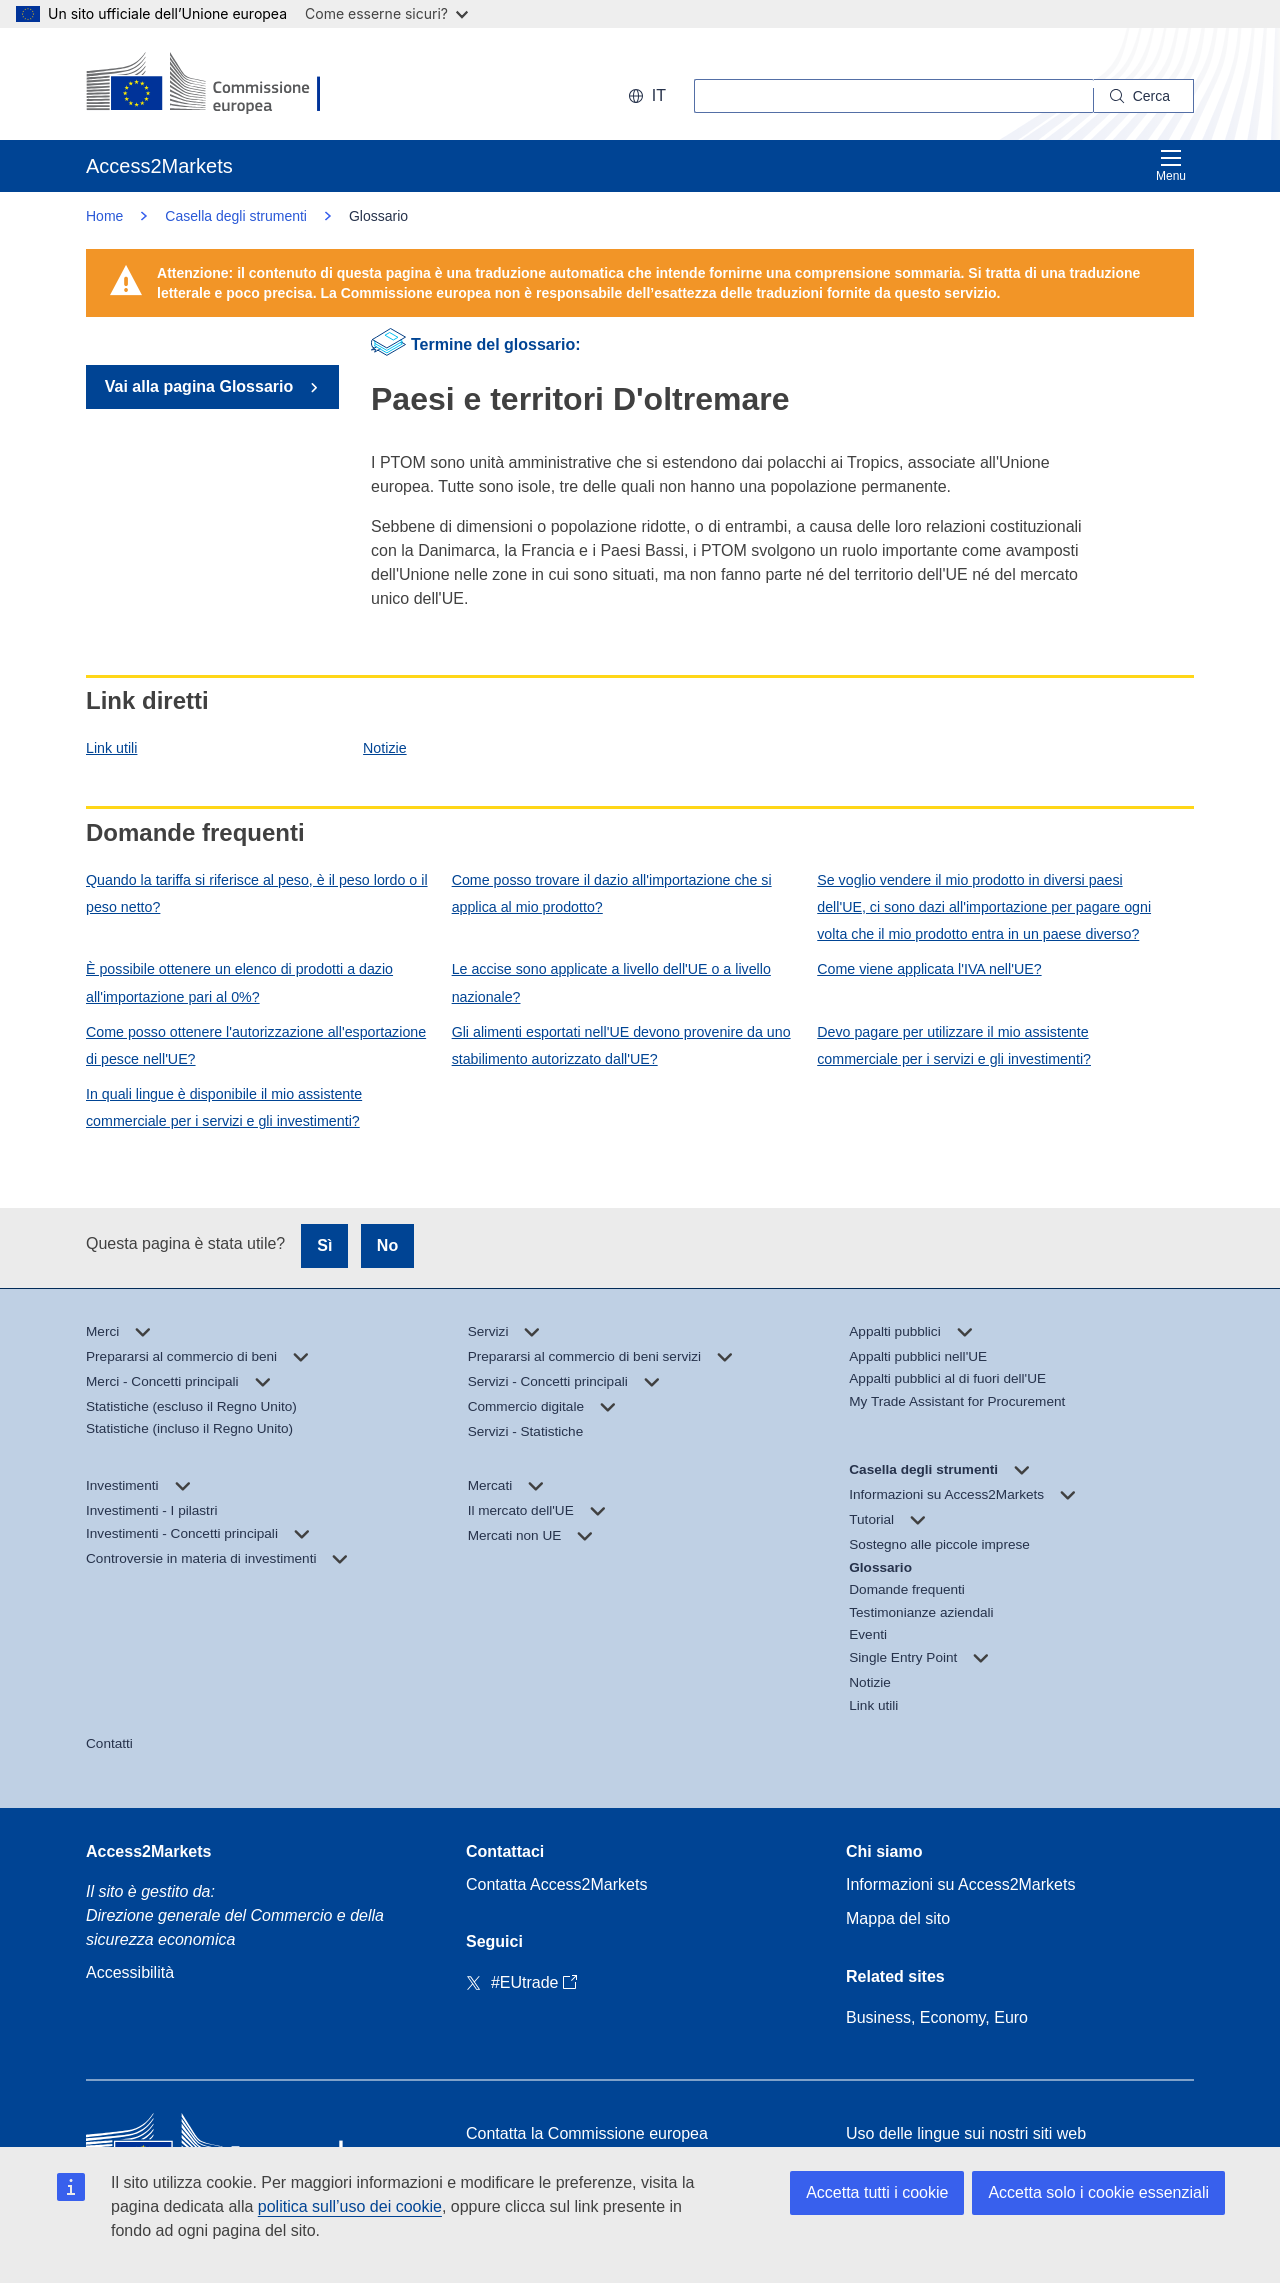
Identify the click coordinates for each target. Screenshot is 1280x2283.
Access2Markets (148, 1851)
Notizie (385, 748)
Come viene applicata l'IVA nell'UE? (929, 969)
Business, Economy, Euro (937, 2017)
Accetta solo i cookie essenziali (1098, 2192)
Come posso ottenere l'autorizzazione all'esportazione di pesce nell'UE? (256, 1045)
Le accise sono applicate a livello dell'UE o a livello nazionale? (611, 982)
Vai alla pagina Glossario (201, 386)
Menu (1171, 165)
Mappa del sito (898, 1918)
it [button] (647, 95)
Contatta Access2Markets (556, 1884)
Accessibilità (130, 1972)
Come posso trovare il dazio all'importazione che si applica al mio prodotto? (612, 893)
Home (104, 216)
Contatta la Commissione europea (587, 2133)
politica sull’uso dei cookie (350, 2206)
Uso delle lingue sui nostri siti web (966, 2133)
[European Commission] (213, 84)
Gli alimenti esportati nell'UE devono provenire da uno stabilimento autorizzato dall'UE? (621, 1045)
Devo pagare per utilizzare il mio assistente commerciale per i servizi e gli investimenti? (954, 1045)
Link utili (111, 748)
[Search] (1144, 96)
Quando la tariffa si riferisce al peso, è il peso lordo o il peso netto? (257, 893)
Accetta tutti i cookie (877, 2192)
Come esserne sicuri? (386, 13)
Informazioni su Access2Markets (960, 1884)
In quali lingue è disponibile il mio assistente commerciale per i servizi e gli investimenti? (224, 1107)
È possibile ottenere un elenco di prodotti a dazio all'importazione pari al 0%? (239, 982)
